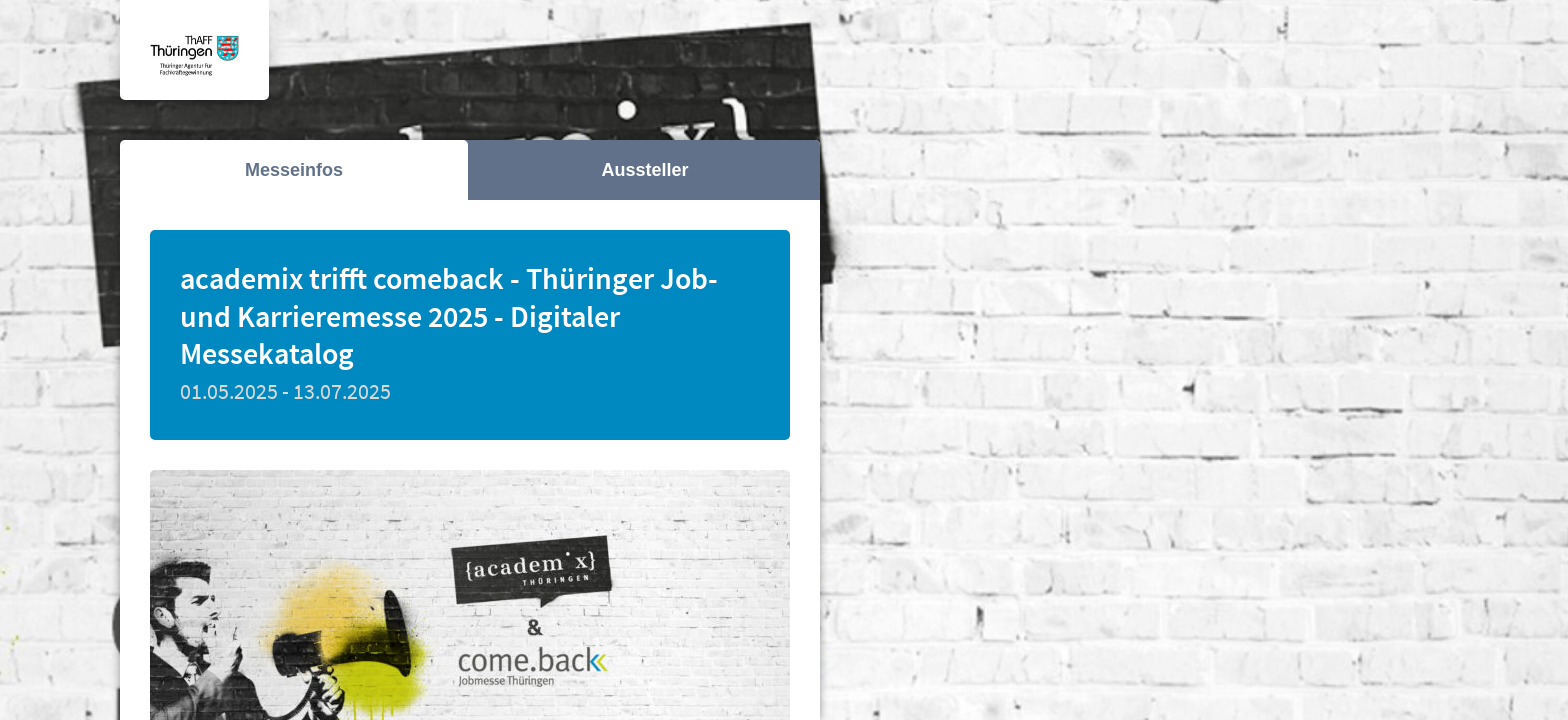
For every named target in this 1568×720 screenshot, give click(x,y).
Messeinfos (294, 170)
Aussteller (644, 170)
